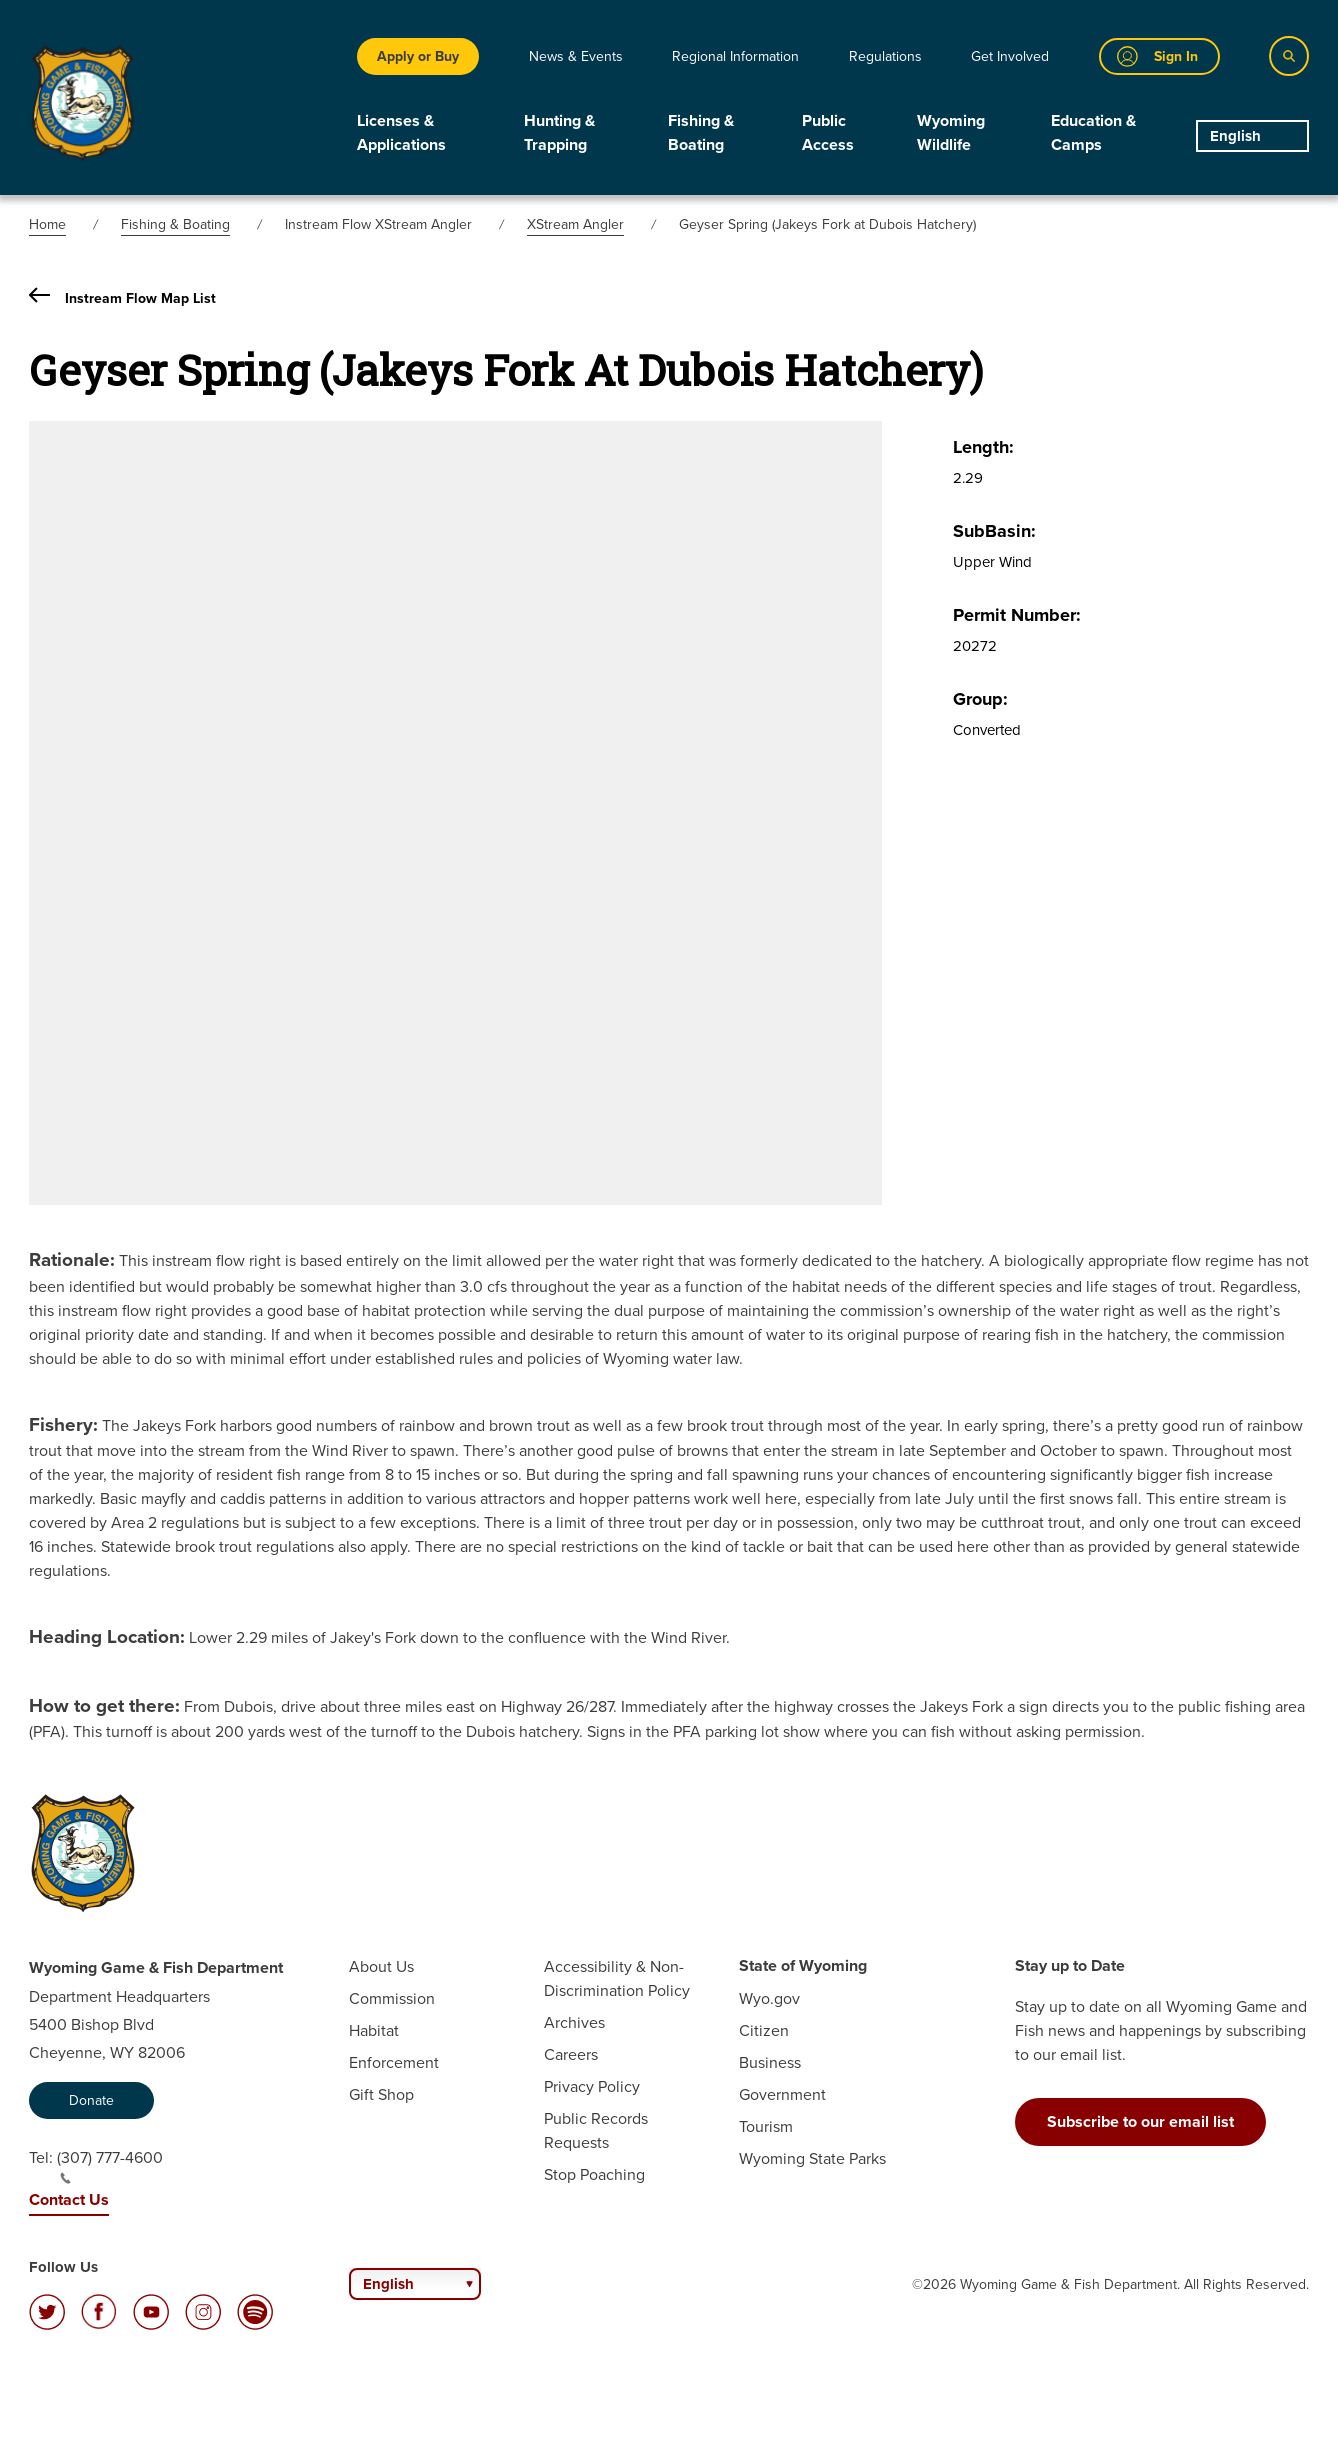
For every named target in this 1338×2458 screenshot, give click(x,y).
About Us (381, 1966)
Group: (980, 699)
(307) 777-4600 (110, 2165)
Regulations (885, 56)
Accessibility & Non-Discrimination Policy (617, 1978)
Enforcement (394, 2062)
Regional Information (735, 56)
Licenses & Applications (401, 132)
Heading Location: (107, 1636)
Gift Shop (381, 2094)
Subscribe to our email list (1140, 2121)
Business (770, 2062)
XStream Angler (575, 224)
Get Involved (1010, 56)
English (1235, 136)
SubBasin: (994, 531)
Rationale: (72, 1259)
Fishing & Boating (701, 132)
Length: (983, 447)
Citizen (764, 2030)
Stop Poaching (594, 2174)
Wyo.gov (769, 1998)
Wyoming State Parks (812, 2158)
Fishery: (63, 1424)
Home (47, 224)
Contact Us (69, 2199)
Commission (392, 1998)
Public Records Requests (596, 2130)
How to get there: (104, 1705)
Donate (91, 2100)
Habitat (374, 2030)
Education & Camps (1093, 132)
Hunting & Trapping (559, 132)
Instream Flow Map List (122, 297)
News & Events (576, 56)
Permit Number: (1017, 615)
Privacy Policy (592, 2086)
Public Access (828, 132)
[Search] (1289, 56)
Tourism (766, 2126)
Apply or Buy (418, 56)
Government (782, 2094)
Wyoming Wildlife (951, 132)
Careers (571, 2054)
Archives (574, 2022)
